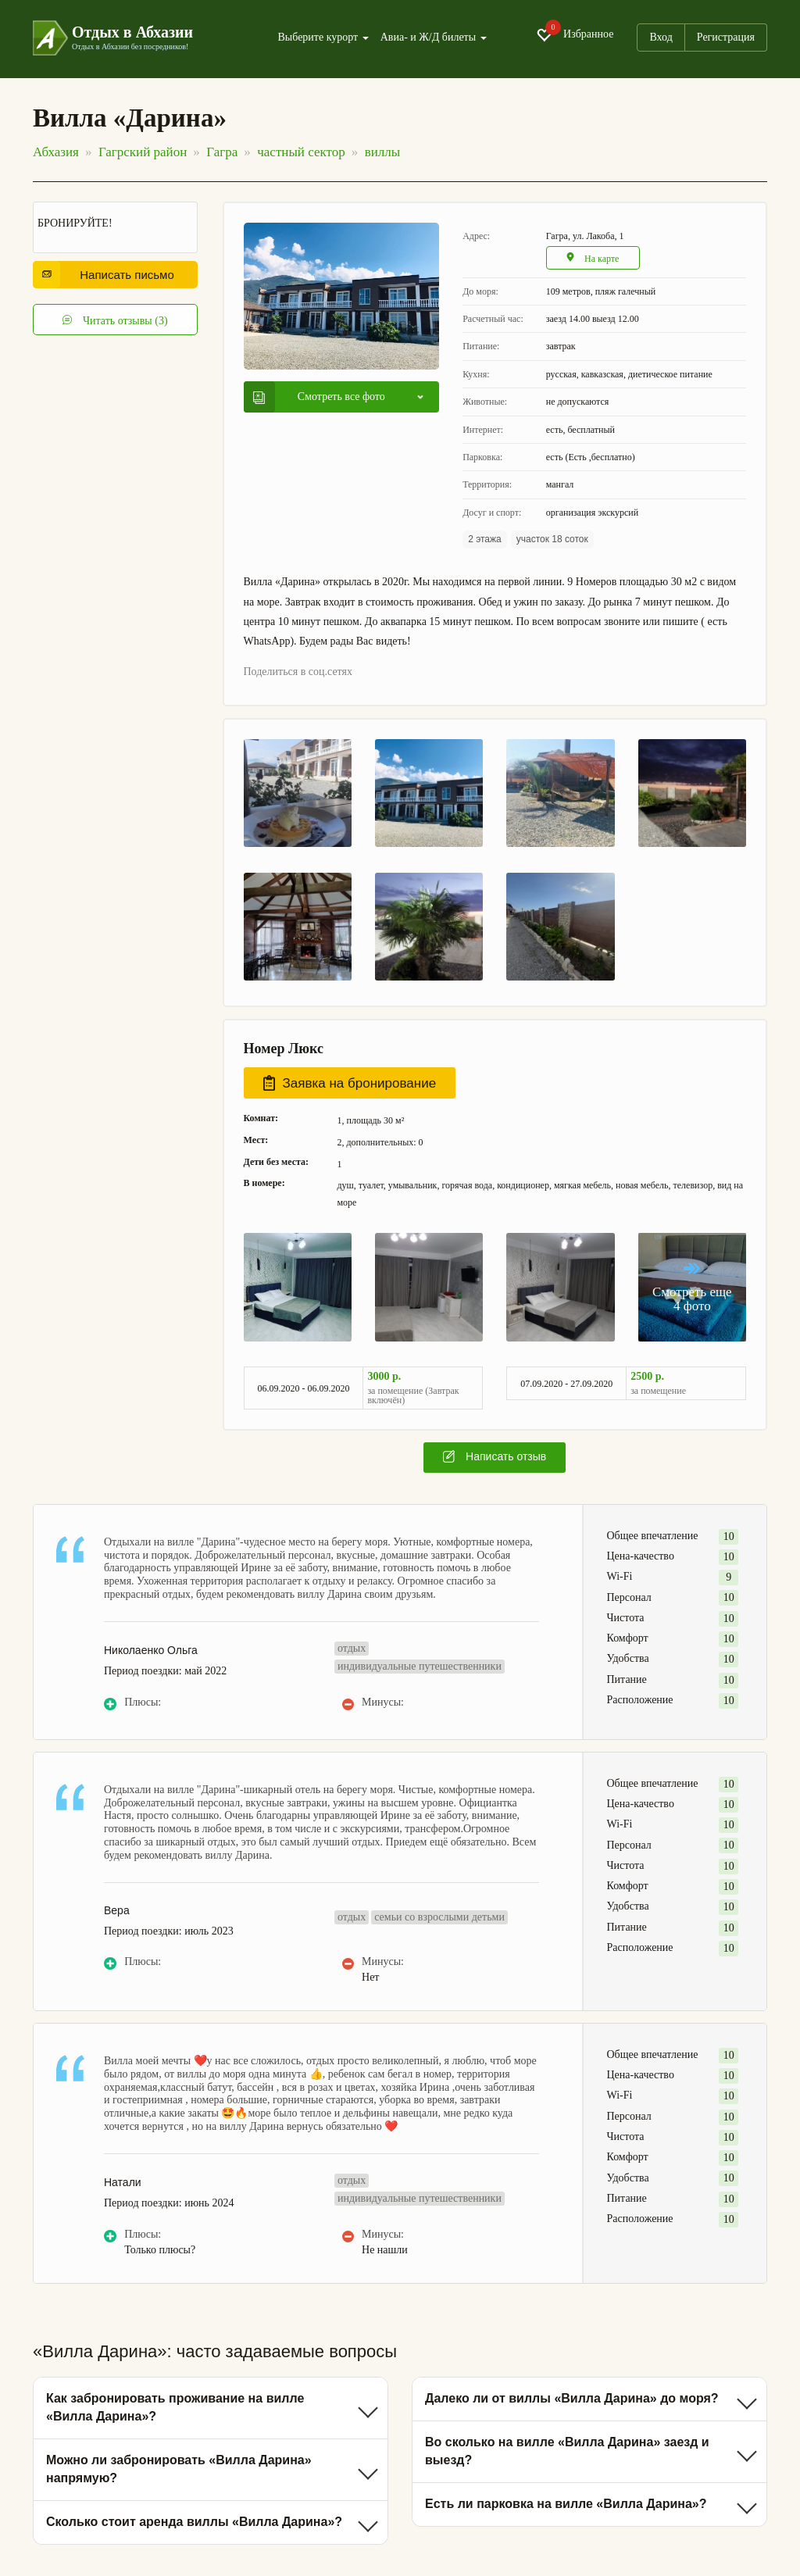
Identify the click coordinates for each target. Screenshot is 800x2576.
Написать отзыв (494, 1456)
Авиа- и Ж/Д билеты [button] (433, 37)
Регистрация (726, 37)
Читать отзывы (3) (114, 320)
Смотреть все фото (319, 397)
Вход (660, 37)
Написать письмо (108, 274)
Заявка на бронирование (350, 1083)
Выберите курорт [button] (322, 37)
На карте (592, 258)
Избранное (574, 35)
